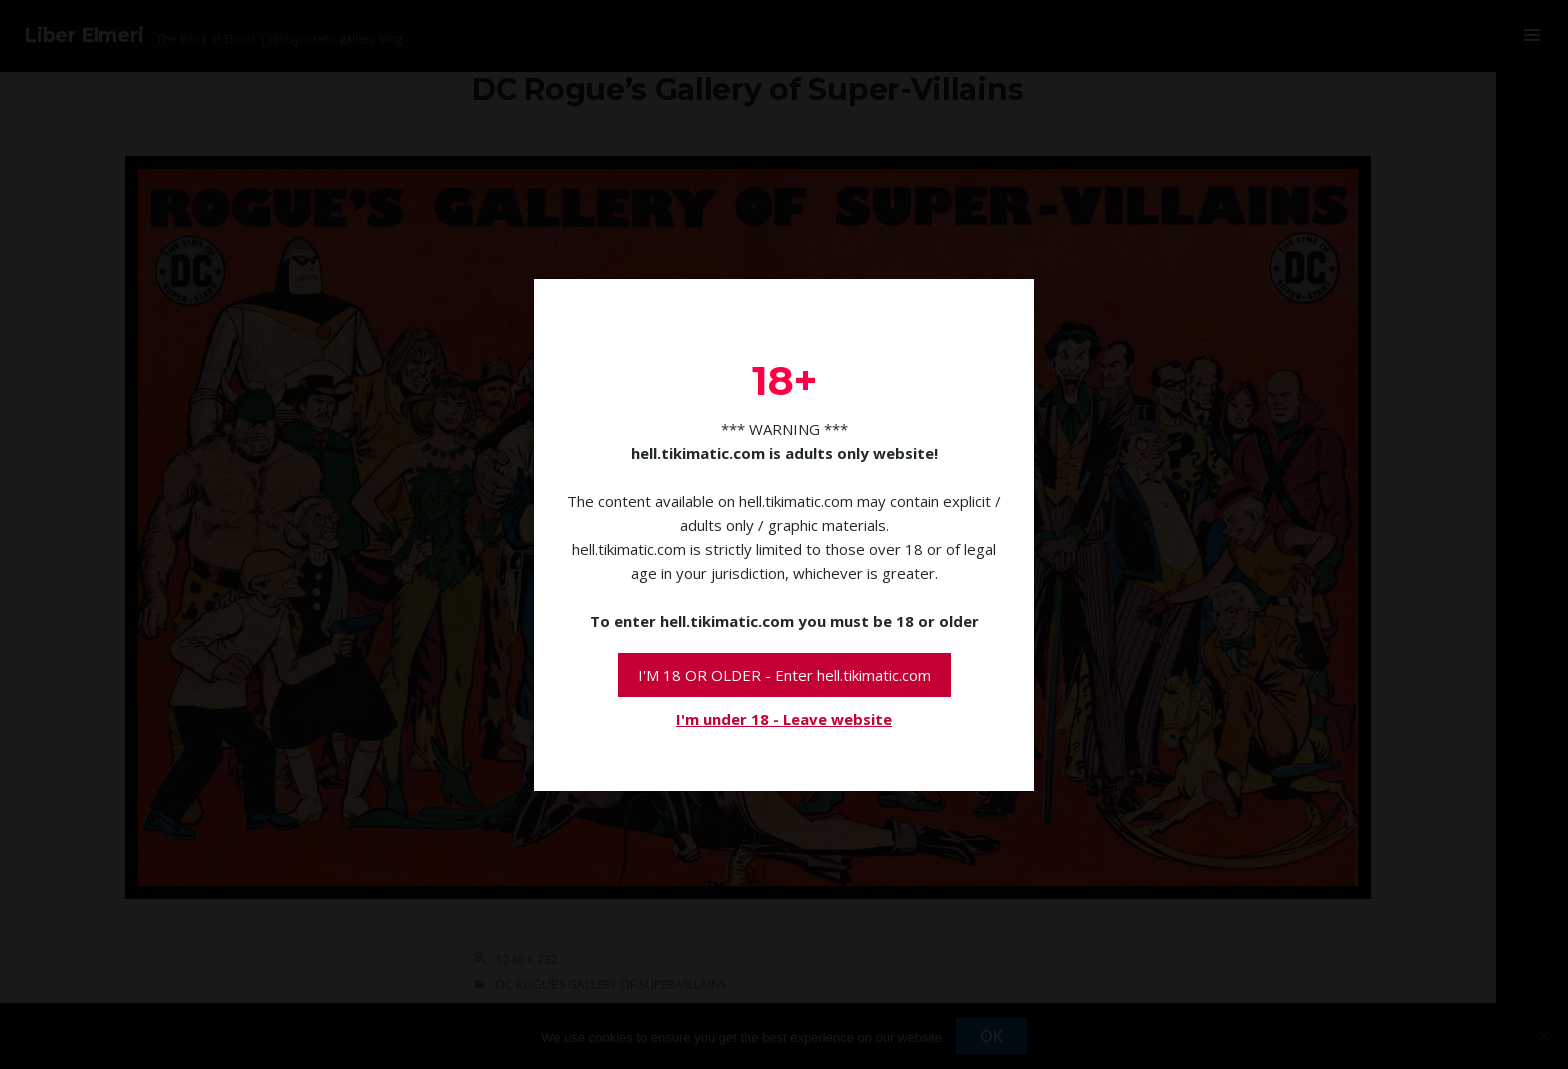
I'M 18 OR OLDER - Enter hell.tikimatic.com (784, 675)
